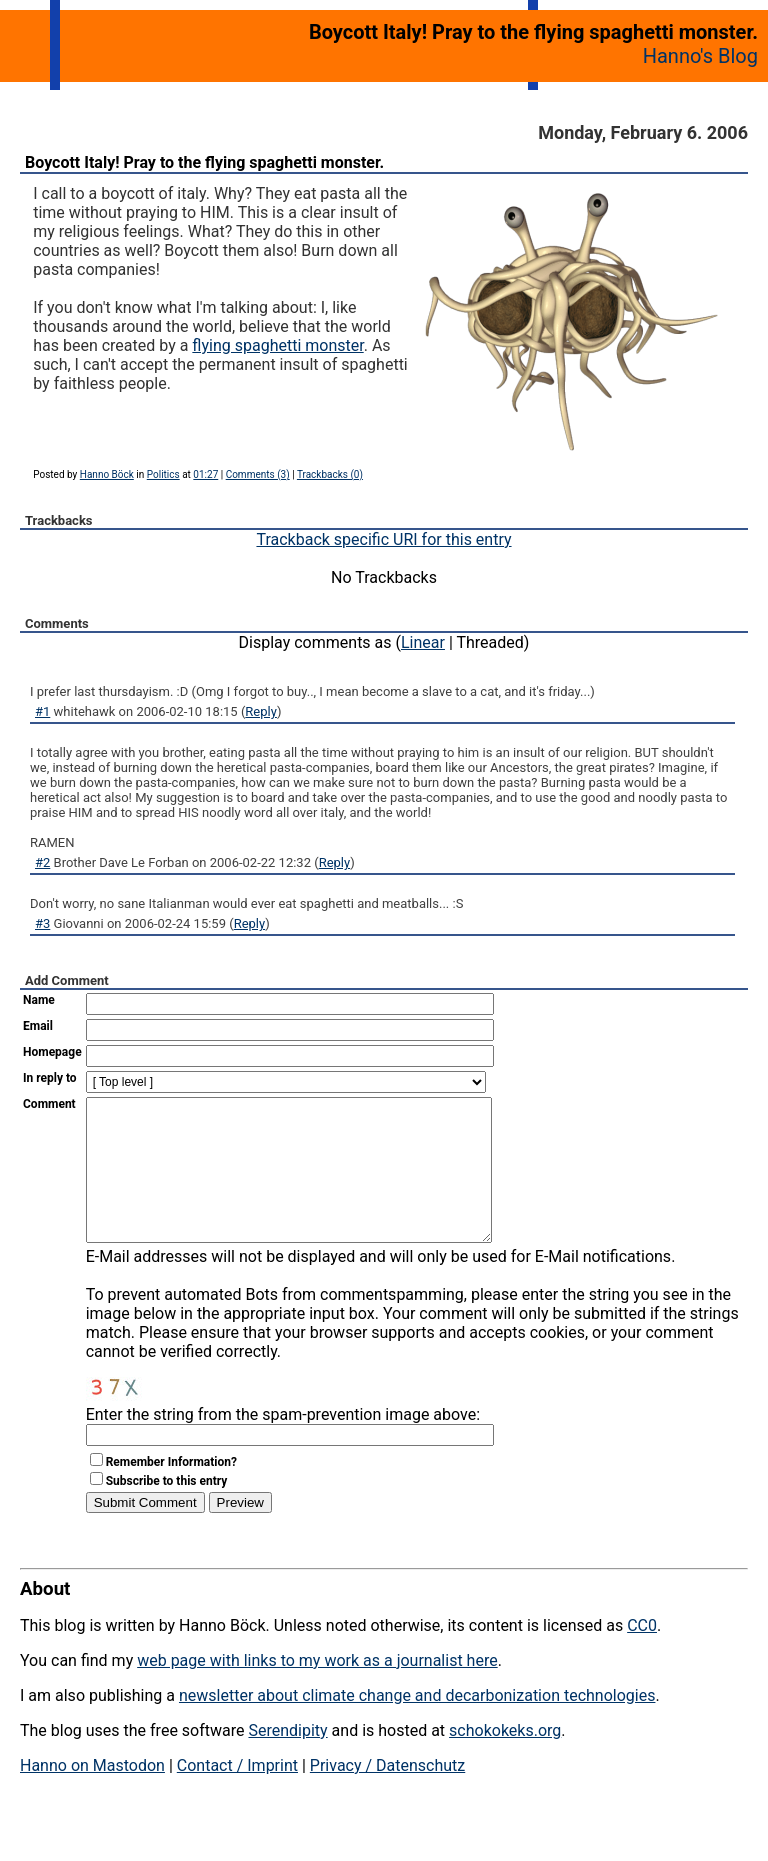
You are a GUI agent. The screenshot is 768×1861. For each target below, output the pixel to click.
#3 (42, 923)
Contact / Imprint (237, 1795)
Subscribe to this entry (167, 1511)
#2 (42, 862)
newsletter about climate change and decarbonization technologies (417, 1725)
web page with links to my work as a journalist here (317, 1690)
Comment (49, 1104)
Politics (163, 474)
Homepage (52, 1052)
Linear (423, 642)
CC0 (642, 1655)
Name (39, 1000)
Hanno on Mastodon (92, 1795)
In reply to (50, 1078)
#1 (42, 711)
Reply (261, 711)
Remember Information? (171, 1492)
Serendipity (287, 1760)
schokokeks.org (505, 1760)
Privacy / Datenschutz (387, 1795)
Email (38, 1026)
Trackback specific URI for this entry (383, 539)
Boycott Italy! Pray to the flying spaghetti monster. (204, 162)
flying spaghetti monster (277, 345)
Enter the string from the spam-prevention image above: (283, 1444)
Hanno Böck (107, 474)
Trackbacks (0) (330, 474)
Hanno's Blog (700, 56)
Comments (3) (258, 474)
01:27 (205, 474)
